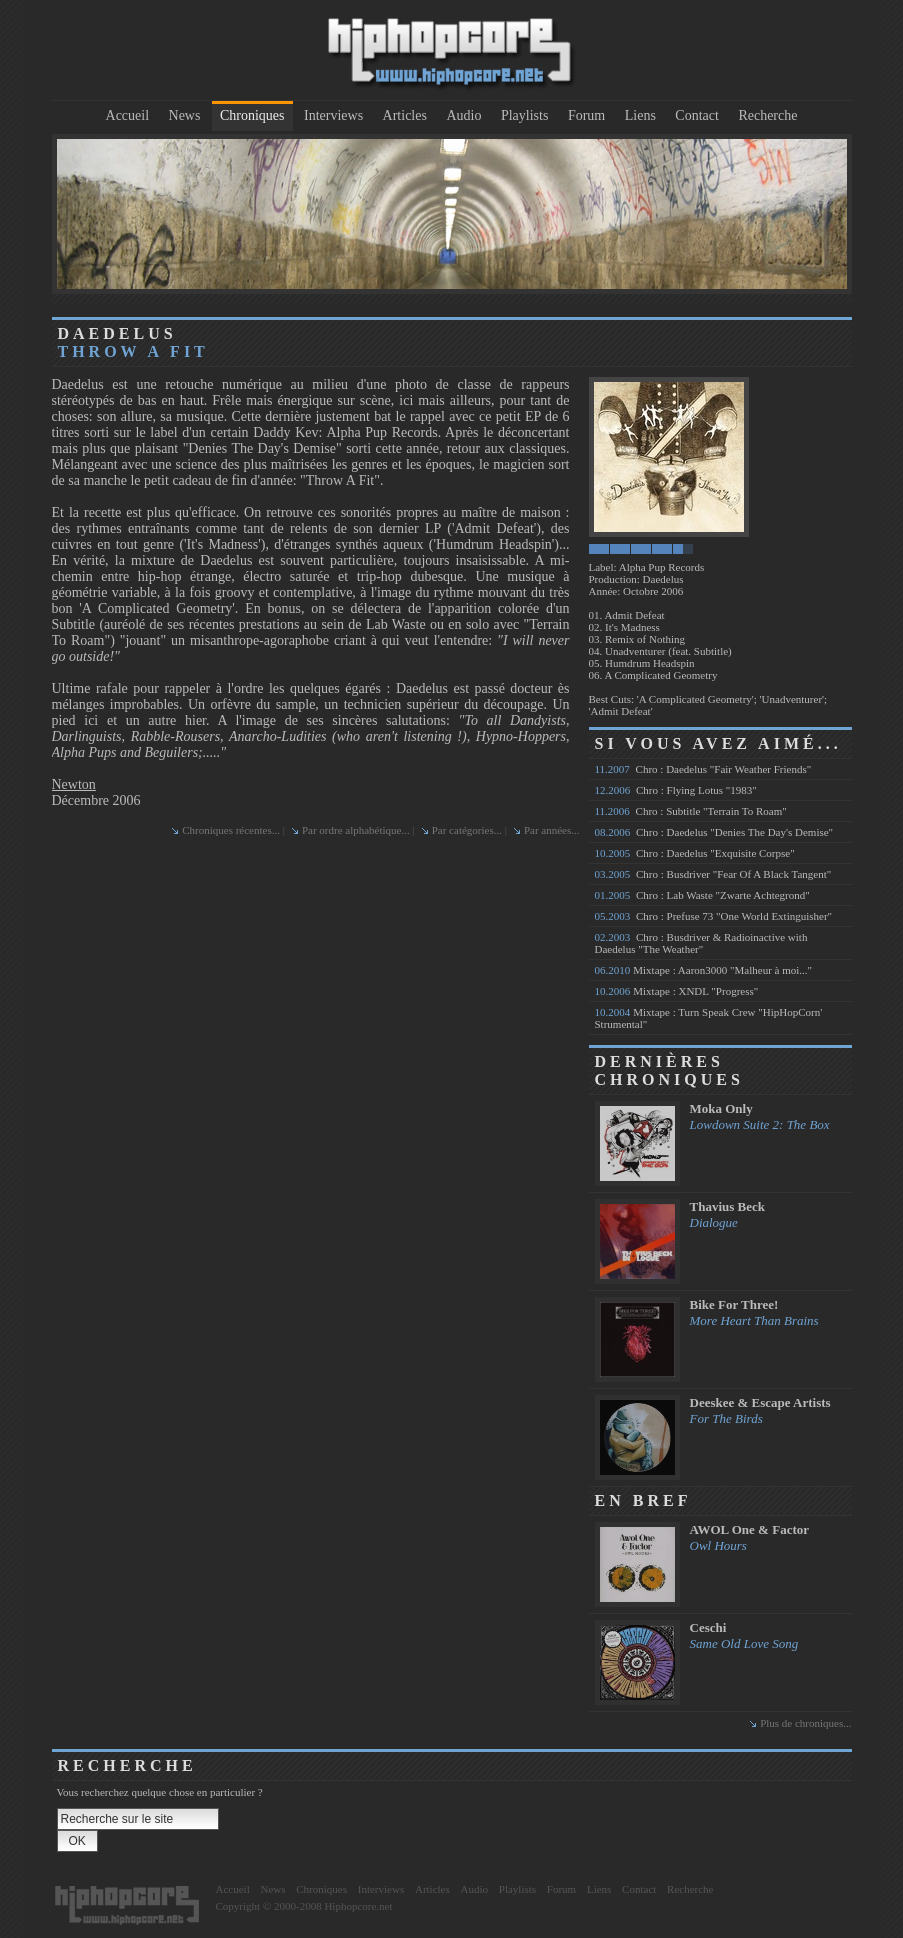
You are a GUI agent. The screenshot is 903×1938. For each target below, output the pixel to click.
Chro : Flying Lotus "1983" (676, 790)
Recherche (767, 115)
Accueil (128, 115)
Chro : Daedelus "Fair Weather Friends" (703, 769)
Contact (697, 115)
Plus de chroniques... (805, 1723)
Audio (463, 115)
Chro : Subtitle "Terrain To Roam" (691, 811)
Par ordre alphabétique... (356, 830)
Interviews (333, 115)
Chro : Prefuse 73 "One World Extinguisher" (714, 916)
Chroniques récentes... (231, 830)
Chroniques (252, 115)
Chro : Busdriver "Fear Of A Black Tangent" (713, 874)
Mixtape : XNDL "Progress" (677, 991)
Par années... (552, 830)
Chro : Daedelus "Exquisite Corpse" (695, 853)
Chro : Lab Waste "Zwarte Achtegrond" (702, 895)
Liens (640, 115)
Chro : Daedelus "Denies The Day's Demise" (714, 832)
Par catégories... (467, 830)
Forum (586, 115)
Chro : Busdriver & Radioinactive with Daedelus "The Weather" (701, 943)
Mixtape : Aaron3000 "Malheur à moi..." (704, 970)
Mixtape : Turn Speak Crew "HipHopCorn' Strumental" (709, 1018)
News (185, 115)
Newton (74, 784)
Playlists (524, 115)
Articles (405, 115)
